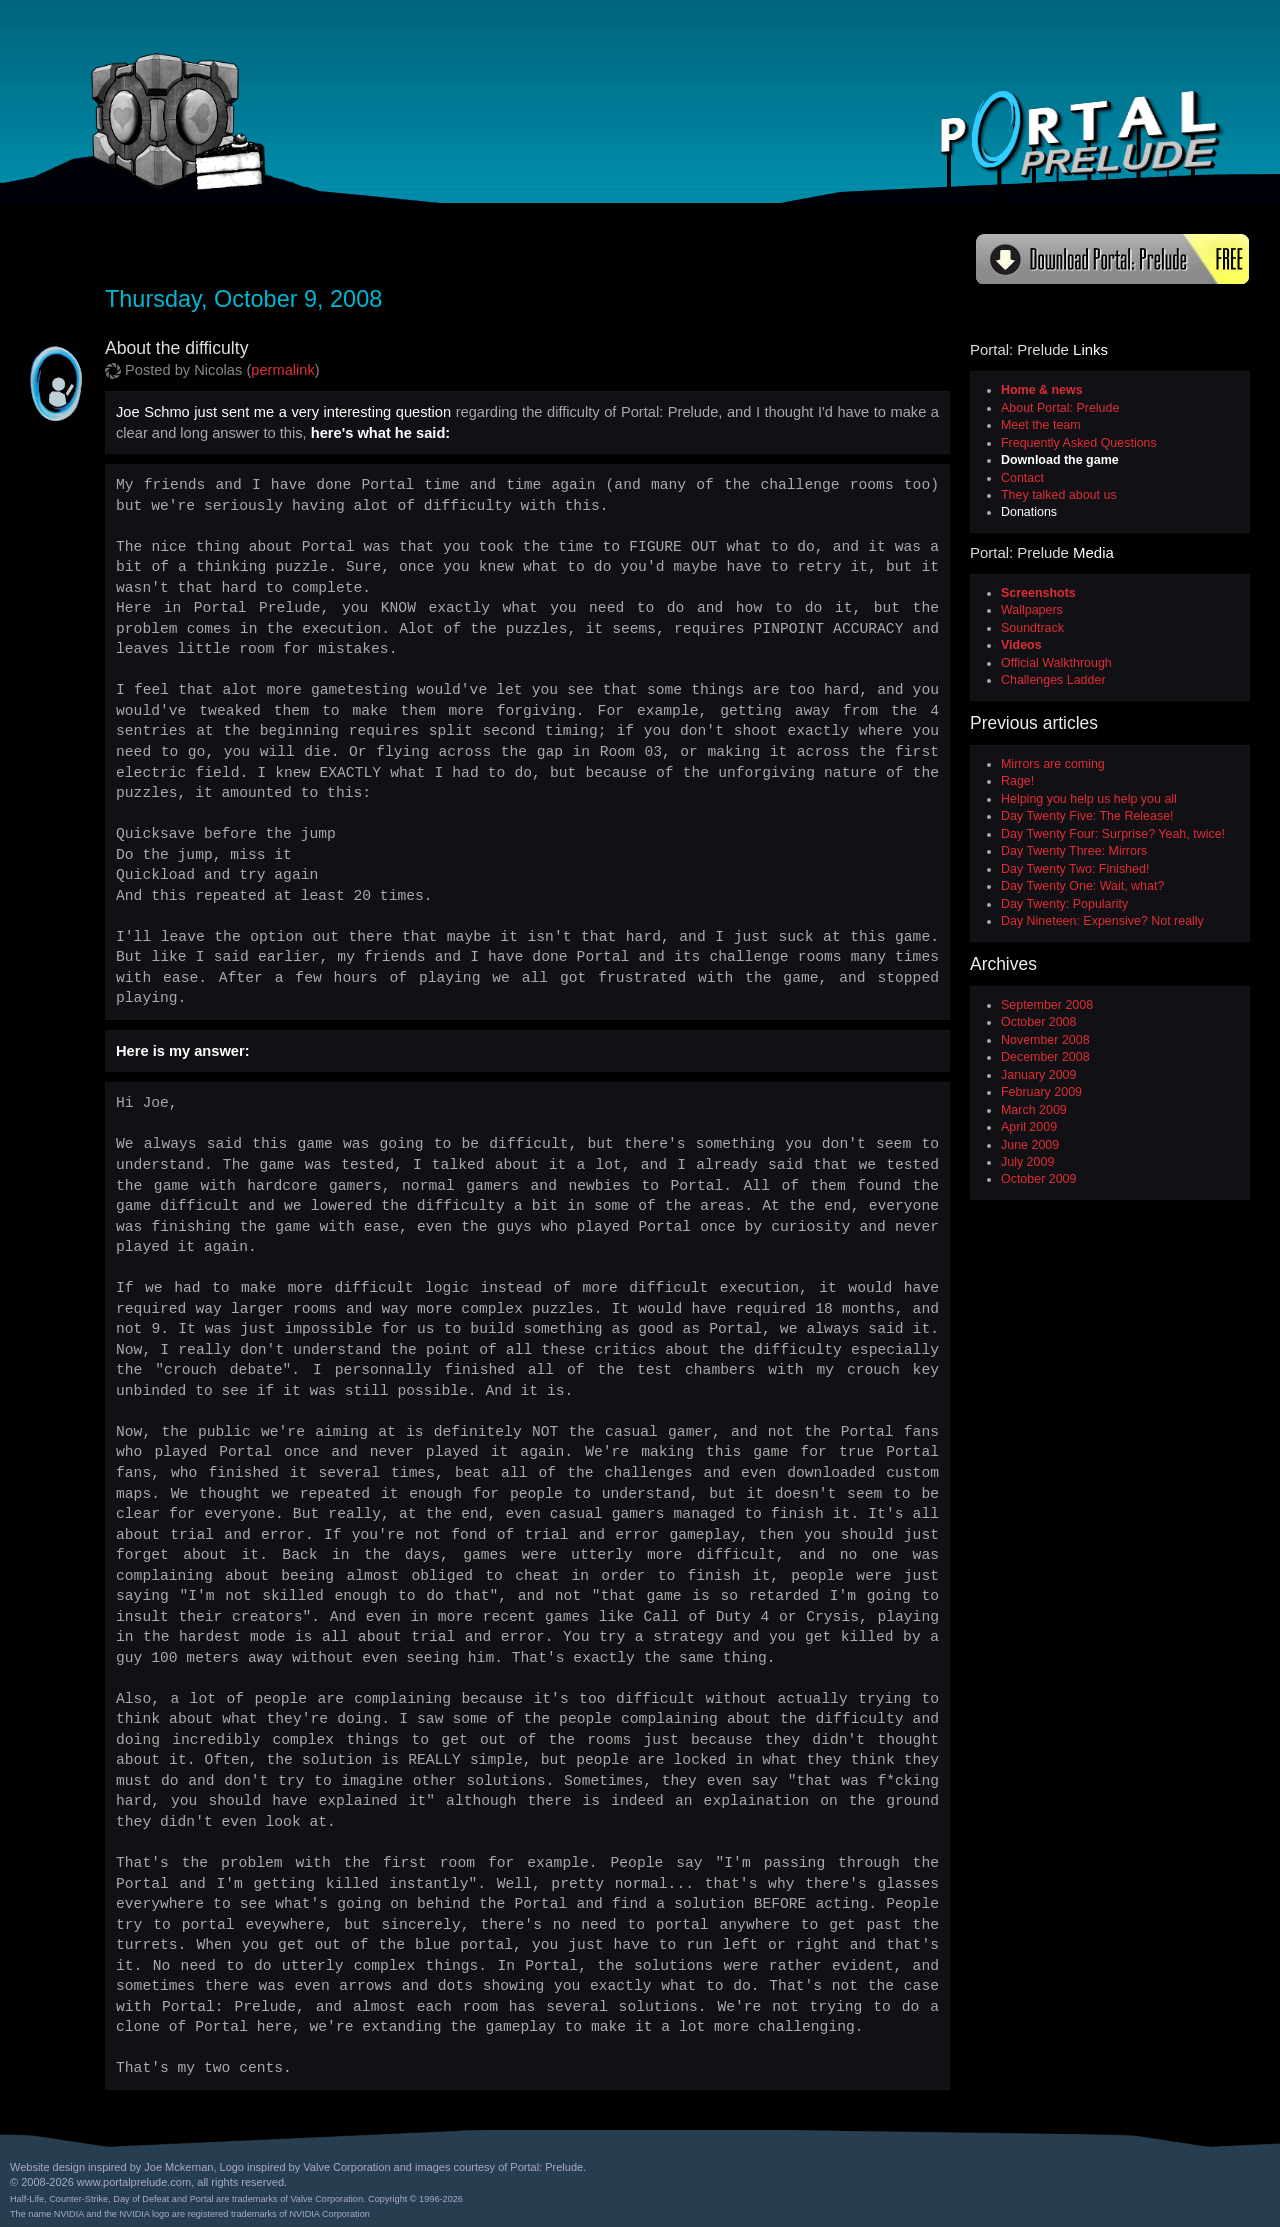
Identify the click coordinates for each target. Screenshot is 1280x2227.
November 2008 (1045, 1040)
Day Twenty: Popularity (1064, 904)
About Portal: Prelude (1060, 408)
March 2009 (1034, 1110)
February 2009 (1041, 1092)
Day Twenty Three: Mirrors (1074, 851)
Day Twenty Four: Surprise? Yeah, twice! (1113, 834)
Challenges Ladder (1053, 680)
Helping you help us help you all (1089, 799)
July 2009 (1027, 1162)
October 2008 (1038, 1022)
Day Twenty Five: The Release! (1087, 816)
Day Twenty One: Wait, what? (1082, 886)
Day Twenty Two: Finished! (1075, 869)
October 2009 (1038, 1179)
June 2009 (1030, 1145)
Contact (1022, 478)
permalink (283, 370)
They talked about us (1059, 495)
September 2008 (1047, 1005)
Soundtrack (1032, 628)
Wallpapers (1032, 610)
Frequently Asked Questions (1079, 443)
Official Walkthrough (1056, 663)
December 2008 (1045, 1057)
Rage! (1017, 781)
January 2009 (1038, 1075)
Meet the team (1041, 425)
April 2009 (1029, 1127)
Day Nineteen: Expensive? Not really (1102, 921)
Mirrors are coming (1053, 764)
